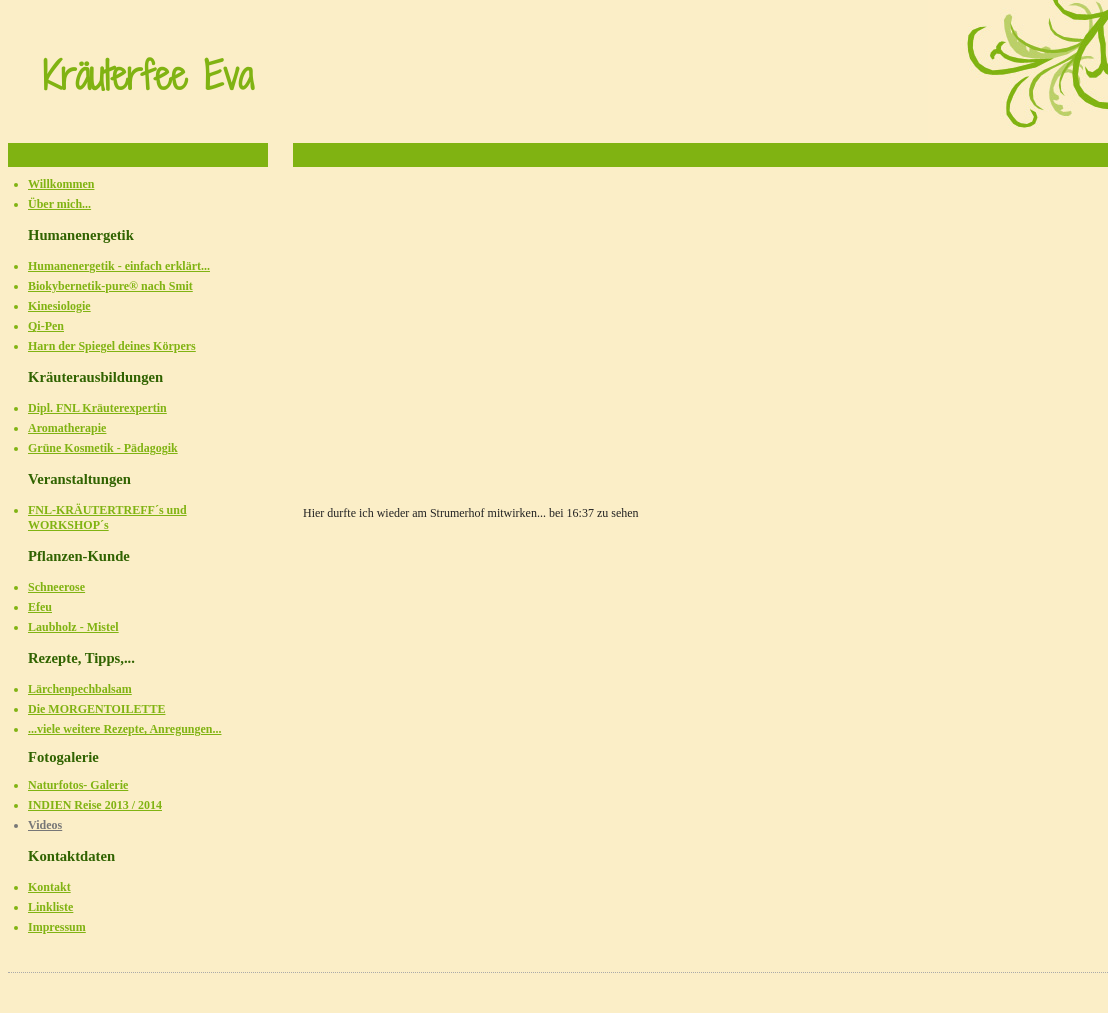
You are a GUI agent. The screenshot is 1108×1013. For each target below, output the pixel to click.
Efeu (40, 607)
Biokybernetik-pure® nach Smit (110, 286)
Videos (45, 825)
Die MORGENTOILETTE (96, 709)
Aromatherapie (67, 428)
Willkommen (61, 184)
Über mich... (59, 204)
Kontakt (49, 887)
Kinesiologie (59, 306)
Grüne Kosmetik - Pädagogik (103, 448)
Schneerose (56, 587)
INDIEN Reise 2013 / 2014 (95, 805)
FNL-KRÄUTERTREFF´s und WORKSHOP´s (107, 517)
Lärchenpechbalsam (80, 689)
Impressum (57, 927)
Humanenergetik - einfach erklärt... (119, 266)
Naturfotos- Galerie (78, 785)
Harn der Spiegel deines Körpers (112, 346)
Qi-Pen (46, 326)
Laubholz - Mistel (73, 627)
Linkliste (50, 907)
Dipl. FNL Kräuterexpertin (97, 408)
